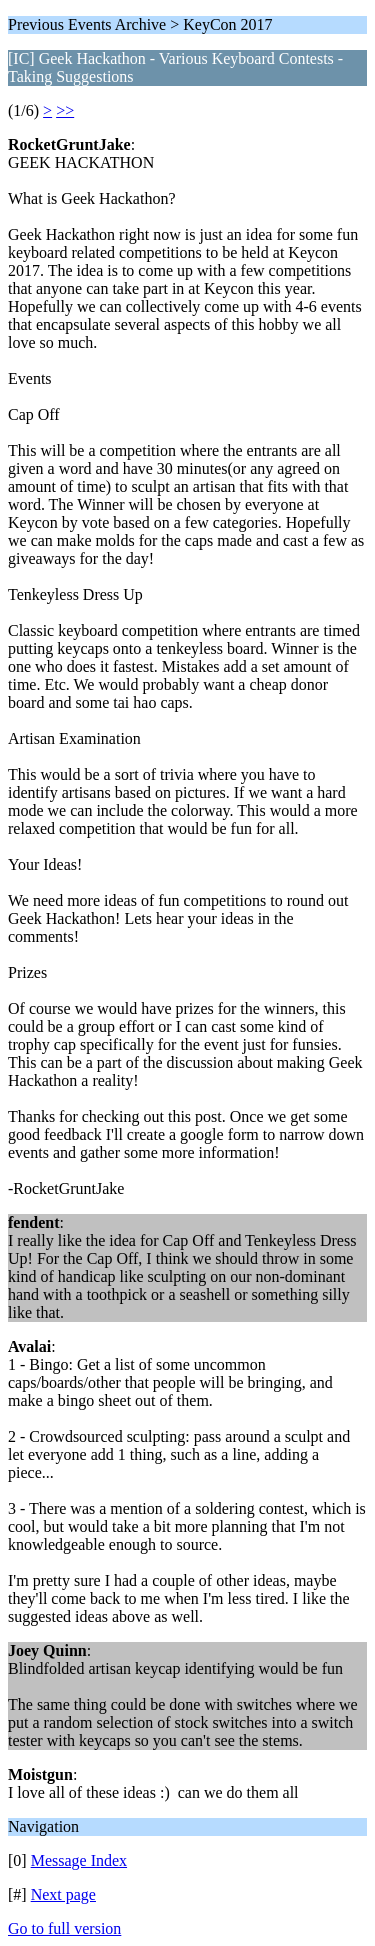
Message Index (79, 1860)
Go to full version (64, 1928)
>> (65, 110)
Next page (63, 1894)
